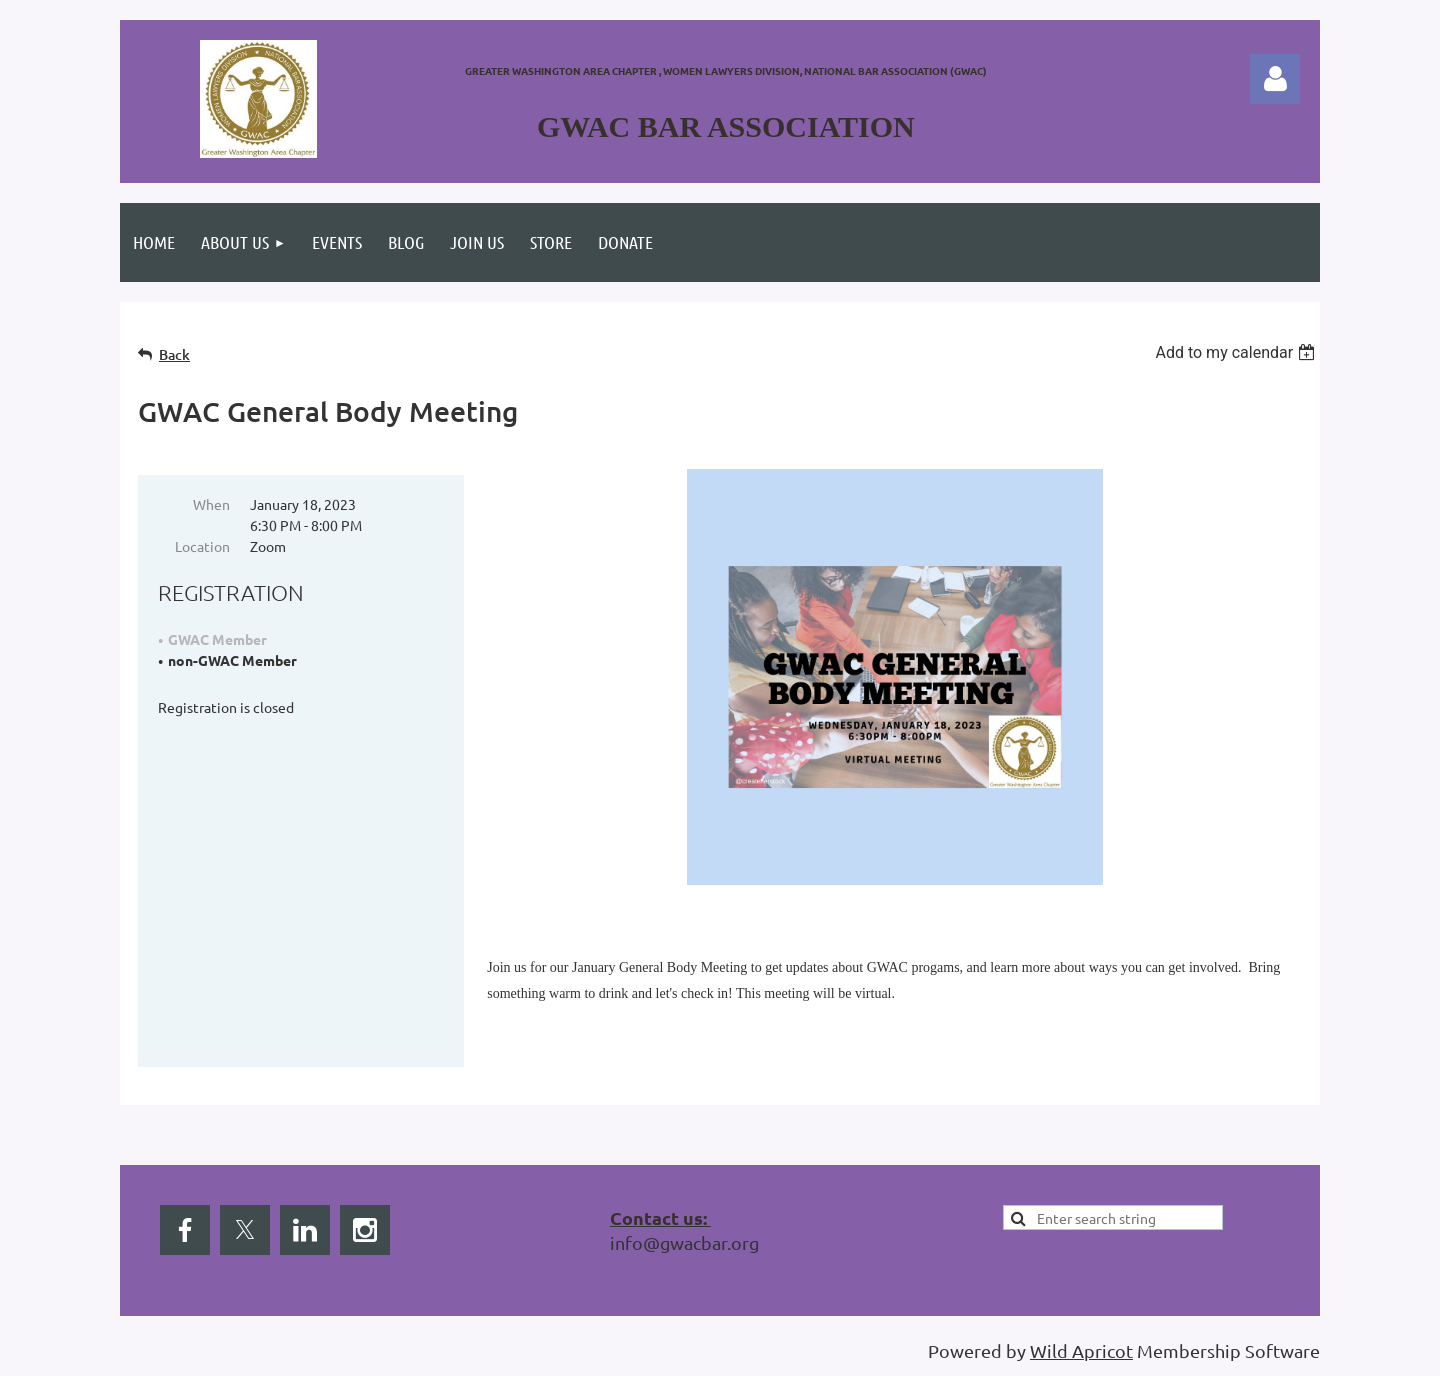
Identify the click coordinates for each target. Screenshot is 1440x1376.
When (211, 504)
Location (202, 546)
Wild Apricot (1081, 1350)
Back (174, 354)
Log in (1275, 79)
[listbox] (1237, 352)
